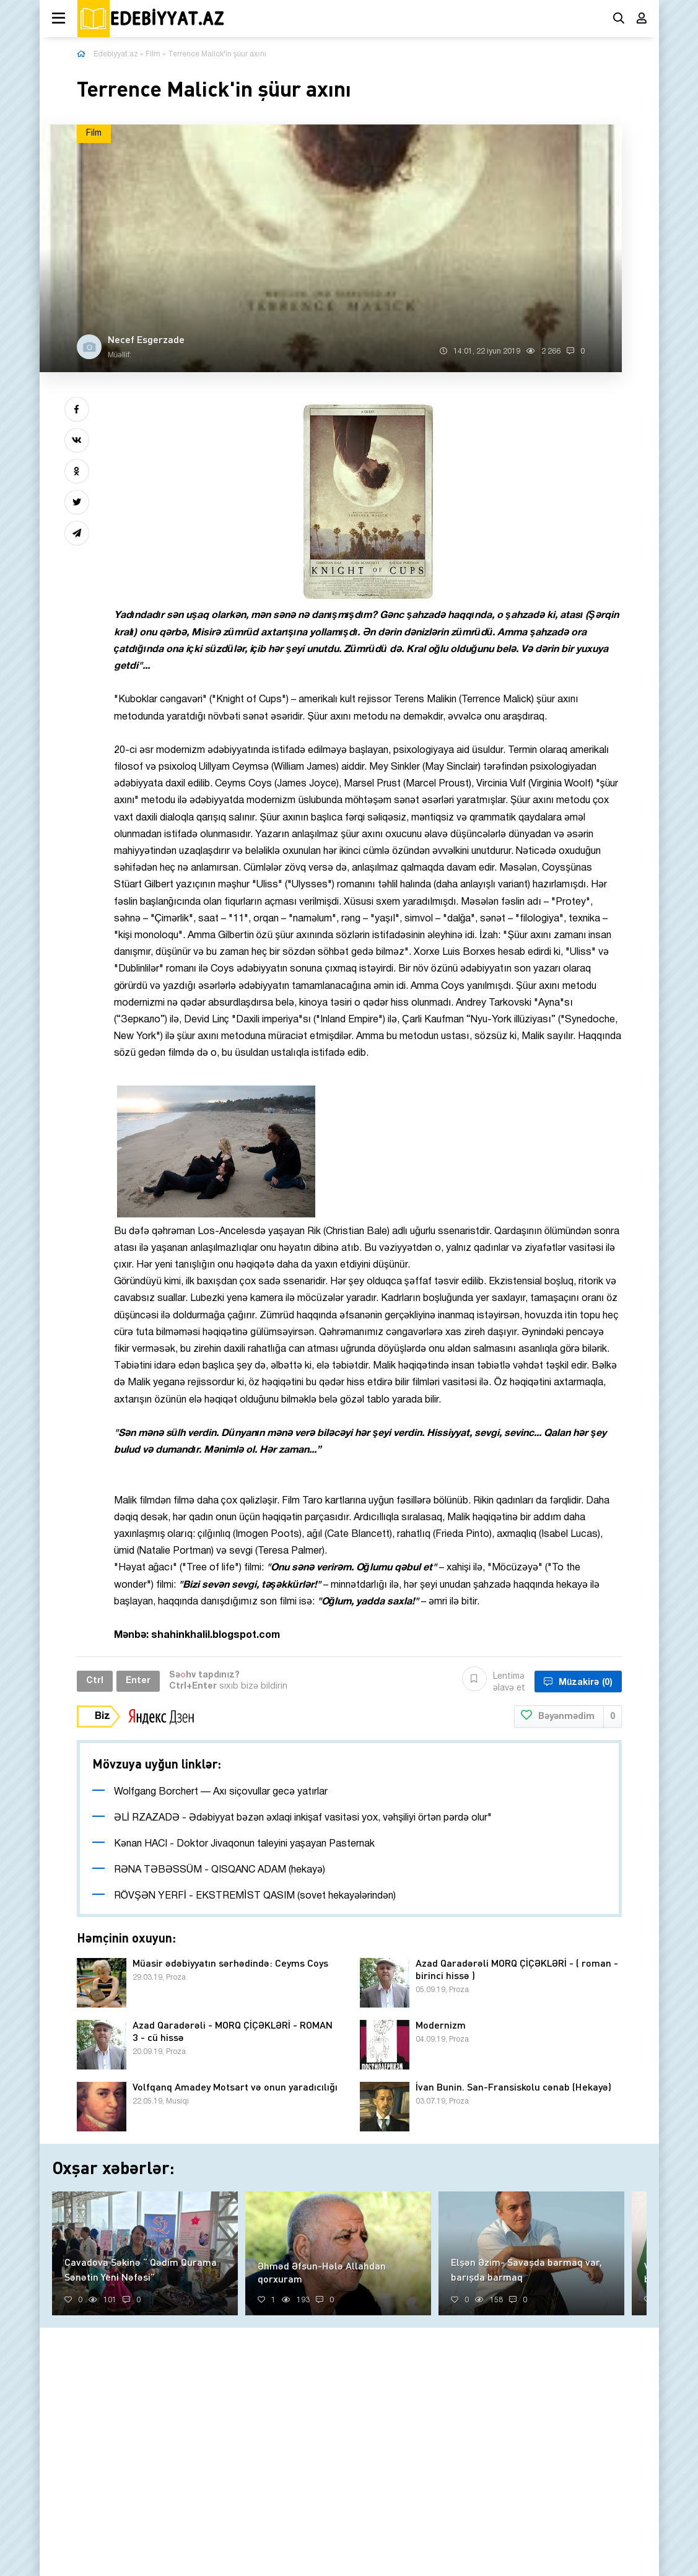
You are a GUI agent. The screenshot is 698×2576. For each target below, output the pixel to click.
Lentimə (493, 1681)
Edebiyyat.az (116, 54)
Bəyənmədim (568, 1717)
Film (153, 54)
